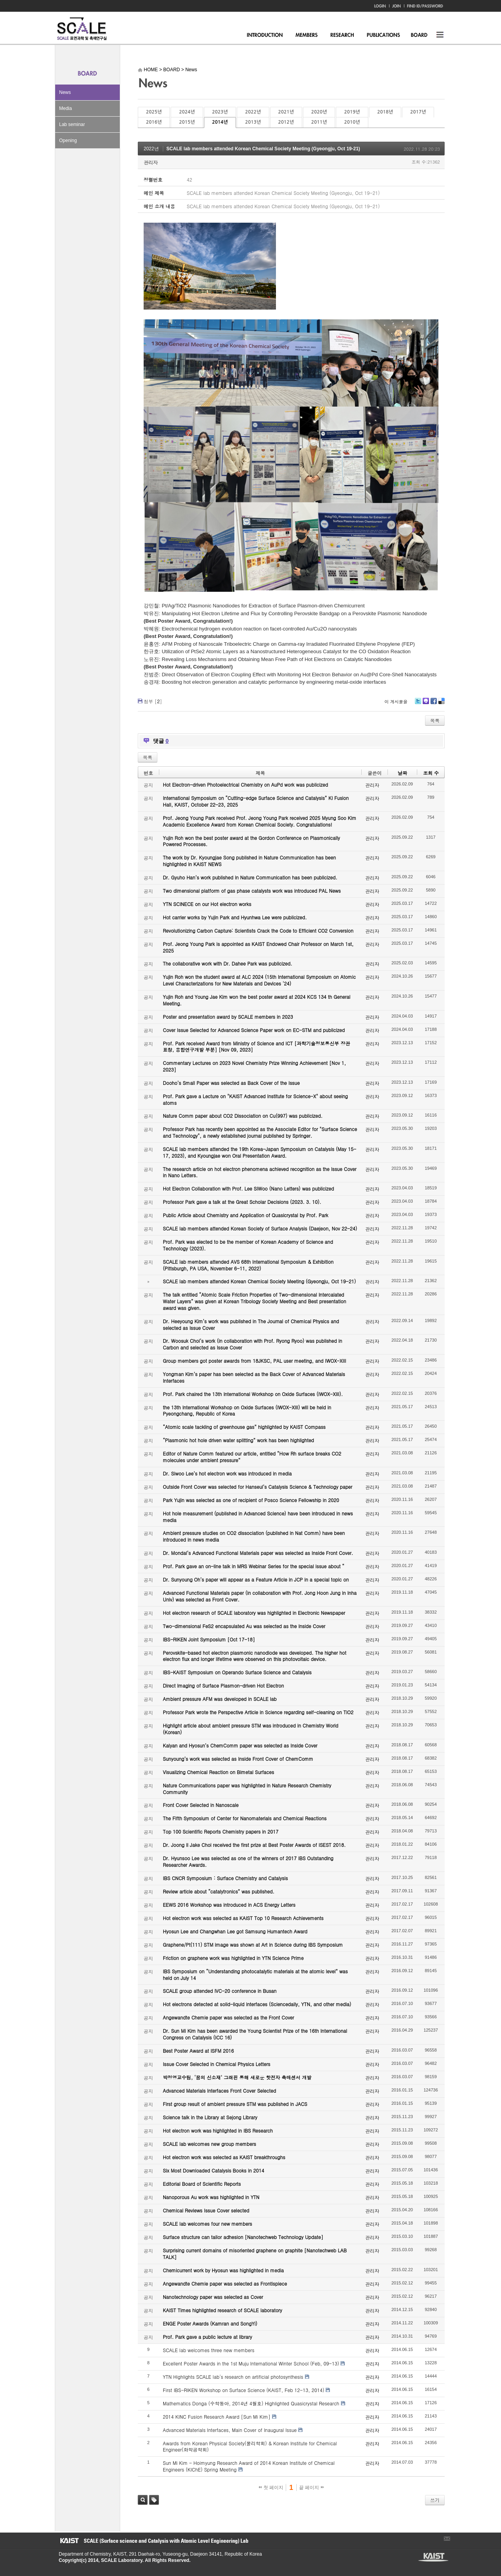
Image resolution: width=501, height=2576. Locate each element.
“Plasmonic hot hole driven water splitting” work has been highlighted (238, 1440)
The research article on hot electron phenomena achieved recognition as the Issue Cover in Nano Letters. (260, 1172)
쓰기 (435, 2500)
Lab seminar (72, 124)
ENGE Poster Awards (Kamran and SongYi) (210, 2323)
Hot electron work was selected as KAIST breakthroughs (224, 2157)
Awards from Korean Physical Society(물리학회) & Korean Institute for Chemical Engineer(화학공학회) (250, 2446)
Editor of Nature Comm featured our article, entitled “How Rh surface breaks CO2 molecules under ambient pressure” (252, 1456)
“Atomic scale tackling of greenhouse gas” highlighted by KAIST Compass (244, 1426)
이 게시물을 (395, 701)
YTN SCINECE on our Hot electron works (207, 904)
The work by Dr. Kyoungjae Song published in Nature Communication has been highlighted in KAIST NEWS (249, 860)
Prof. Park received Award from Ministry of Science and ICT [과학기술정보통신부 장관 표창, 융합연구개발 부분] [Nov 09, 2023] (256, 1046)
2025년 (154, 112)
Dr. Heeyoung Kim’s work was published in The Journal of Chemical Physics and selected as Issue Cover (251, 1324)
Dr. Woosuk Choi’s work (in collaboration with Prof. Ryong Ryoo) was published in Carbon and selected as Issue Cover (252, 1344)
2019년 (352, 112)
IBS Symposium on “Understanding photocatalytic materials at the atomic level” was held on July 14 (255, 1974)
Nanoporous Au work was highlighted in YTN (211, 2197)
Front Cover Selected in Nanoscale (200, 1804)
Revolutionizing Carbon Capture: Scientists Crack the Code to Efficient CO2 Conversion (258, 930)
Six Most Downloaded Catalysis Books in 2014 (213, 2170)
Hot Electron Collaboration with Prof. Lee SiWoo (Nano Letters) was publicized (248, 1188)
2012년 (286, 122)
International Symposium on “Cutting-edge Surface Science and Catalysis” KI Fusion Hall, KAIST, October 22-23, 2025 (256, 801)
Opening (68, 140)
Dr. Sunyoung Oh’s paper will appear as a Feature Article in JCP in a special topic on (256, 1579)
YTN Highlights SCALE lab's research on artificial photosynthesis (233, 2376)
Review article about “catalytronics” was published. (218, 1891)
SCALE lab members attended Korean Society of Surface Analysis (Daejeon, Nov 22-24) (260, 1228)
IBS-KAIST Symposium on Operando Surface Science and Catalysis (237, 1672)
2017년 (418, 112)
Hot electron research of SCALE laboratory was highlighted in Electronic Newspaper (254, 1612)
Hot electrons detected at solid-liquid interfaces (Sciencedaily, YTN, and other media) (257, 2004)
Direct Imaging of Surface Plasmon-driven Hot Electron (223, 1685)
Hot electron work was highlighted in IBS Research (218, 2130)
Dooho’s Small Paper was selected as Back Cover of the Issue (231, 1082)
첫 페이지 (271, 2487)
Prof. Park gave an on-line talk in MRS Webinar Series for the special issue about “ (253, 1566)
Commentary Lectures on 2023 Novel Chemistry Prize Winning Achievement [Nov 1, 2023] (254, 1066)
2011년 (319, 122)
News (65, 92)
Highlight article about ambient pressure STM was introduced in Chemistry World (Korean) (250, 1728)
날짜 (402, 772)
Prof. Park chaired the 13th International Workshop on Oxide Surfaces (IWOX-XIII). (253, 1394)
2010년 (352, 122)
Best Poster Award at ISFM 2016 (198, 2050)
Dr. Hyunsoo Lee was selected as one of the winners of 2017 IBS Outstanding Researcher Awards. (248, 1861)
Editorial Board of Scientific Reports (202, 2183)
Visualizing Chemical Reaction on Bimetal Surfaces (218, 1772)
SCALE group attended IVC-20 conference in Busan (219, 1990)
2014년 (220, 122)
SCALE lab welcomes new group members (209, 2143)
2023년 (220, 112)
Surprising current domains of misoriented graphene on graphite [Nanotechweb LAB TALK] (255, 2253)
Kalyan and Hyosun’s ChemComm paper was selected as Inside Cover (240, 1745)
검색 (143, 2500)
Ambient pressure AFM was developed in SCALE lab (220, 1698)
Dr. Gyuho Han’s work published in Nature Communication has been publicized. (250, 877)
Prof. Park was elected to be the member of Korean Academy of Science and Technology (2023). (248, 1245)
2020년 (319, 112)
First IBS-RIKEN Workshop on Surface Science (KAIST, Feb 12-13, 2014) (243, 2390)
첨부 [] (153, 701)
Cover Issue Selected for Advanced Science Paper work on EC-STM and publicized (254, 1030)
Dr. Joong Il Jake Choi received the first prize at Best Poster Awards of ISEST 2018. (254, 1844)
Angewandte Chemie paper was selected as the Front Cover (228, 2017)
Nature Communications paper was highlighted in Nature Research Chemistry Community (247, 1788)
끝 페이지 (311, 2487)
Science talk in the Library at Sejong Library (210, 2117)
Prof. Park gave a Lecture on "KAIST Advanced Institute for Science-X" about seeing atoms (255, 1099)
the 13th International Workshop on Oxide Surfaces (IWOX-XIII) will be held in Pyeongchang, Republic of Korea (247, 1410)
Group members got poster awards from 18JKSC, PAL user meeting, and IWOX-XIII (254, 1360)
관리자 (151, 162)
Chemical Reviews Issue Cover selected (206, 2210)
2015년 (187, 122)
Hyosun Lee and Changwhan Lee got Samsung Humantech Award (235, 1931)
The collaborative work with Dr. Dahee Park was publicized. (227, 963)
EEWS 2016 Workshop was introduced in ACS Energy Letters (229, 1904)
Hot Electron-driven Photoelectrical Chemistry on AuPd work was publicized (245, 784)
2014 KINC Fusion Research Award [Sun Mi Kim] (216, 2416)
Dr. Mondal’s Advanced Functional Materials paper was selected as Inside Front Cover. (258, 1552)
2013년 (253, 122)
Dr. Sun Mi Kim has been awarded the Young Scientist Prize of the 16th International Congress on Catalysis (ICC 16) (255, 2034)
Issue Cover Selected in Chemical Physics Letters (216, 2064)
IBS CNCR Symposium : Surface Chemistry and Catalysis (225, 1878)
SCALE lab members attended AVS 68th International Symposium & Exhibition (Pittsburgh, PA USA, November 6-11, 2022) (248, 1265)
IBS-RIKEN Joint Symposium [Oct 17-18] (209, 1639)
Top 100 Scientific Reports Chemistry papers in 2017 (220, 1831)
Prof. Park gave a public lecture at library (207, 2336)
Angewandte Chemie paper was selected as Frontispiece (225, 2283)
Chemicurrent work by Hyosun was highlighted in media (223, 2270)
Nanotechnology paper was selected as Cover (213, 2296)
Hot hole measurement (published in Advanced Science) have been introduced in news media (258, 1516)
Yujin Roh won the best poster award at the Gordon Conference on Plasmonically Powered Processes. (251, 841)
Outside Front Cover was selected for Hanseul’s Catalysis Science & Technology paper (257, 1486)
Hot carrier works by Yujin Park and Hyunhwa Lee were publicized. (235, 917)
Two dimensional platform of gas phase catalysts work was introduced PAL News (252, 890)
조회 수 (431, 772)
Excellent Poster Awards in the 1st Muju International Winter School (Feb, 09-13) (251, 2363)
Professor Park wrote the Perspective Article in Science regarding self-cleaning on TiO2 (258, 1712)
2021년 (286, 112)
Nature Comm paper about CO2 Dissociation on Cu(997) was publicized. (243, 1115)
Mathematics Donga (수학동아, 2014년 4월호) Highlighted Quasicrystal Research (251, 2403)
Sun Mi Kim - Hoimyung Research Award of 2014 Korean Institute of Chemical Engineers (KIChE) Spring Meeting (249, 2466)
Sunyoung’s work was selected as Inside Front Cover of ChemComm (238, 1758)
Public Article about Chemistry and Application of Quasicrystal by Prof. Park (245, 1215)
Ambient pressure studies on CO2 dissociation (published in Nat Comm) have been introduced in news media (254, 1536)
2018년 (385, 112)
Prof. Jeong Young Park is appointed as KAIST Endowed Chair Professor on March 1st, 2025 (258, 947)
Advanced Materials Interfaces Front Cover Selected (219, 2090)
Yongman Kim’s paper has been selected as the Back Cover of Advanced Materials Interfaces (254, 1377)
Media (65, 108)
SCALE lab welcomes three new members (208, 2350)
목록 (435, 720)
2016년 (154, 122)
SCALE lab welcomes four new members (207, 2223)
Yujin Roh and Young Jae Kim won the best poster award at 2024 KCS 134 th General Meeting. (256, 1000)
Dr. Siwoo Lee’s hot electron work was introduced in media (227, 1473)
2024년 (187, 112)
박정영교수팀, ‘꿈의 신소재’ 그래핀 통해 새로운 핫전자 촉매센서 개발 (237, 2077)
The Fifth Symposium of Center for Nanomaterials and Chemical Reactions (244, 1818)
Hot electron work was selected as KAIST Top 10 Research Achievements (243, 1918)
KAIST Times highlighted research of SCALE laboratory (222, 2310)
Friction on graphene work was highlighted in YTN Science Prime (233, 1958)
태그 (154, 2500)
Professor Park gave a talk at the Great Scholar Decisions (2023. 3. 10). (242, 1201)
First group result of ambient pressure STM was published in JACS (235, 2103)
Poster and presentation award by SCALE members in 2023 (228, 1016)
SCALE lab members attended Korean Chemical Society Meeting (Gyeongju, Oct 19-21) (263, 148)
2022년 (253, 112)
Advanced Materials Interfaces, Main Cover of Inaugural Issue (230, 2429)
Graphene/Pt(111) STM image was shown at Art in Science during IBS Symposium (253, 1944)
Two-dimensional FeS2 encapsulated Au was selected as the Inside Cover (244, 1626)
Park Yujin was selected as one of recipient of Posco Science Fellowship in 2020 (251, 1500)
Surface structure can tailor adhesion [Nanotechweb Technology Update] (243, 2237)
